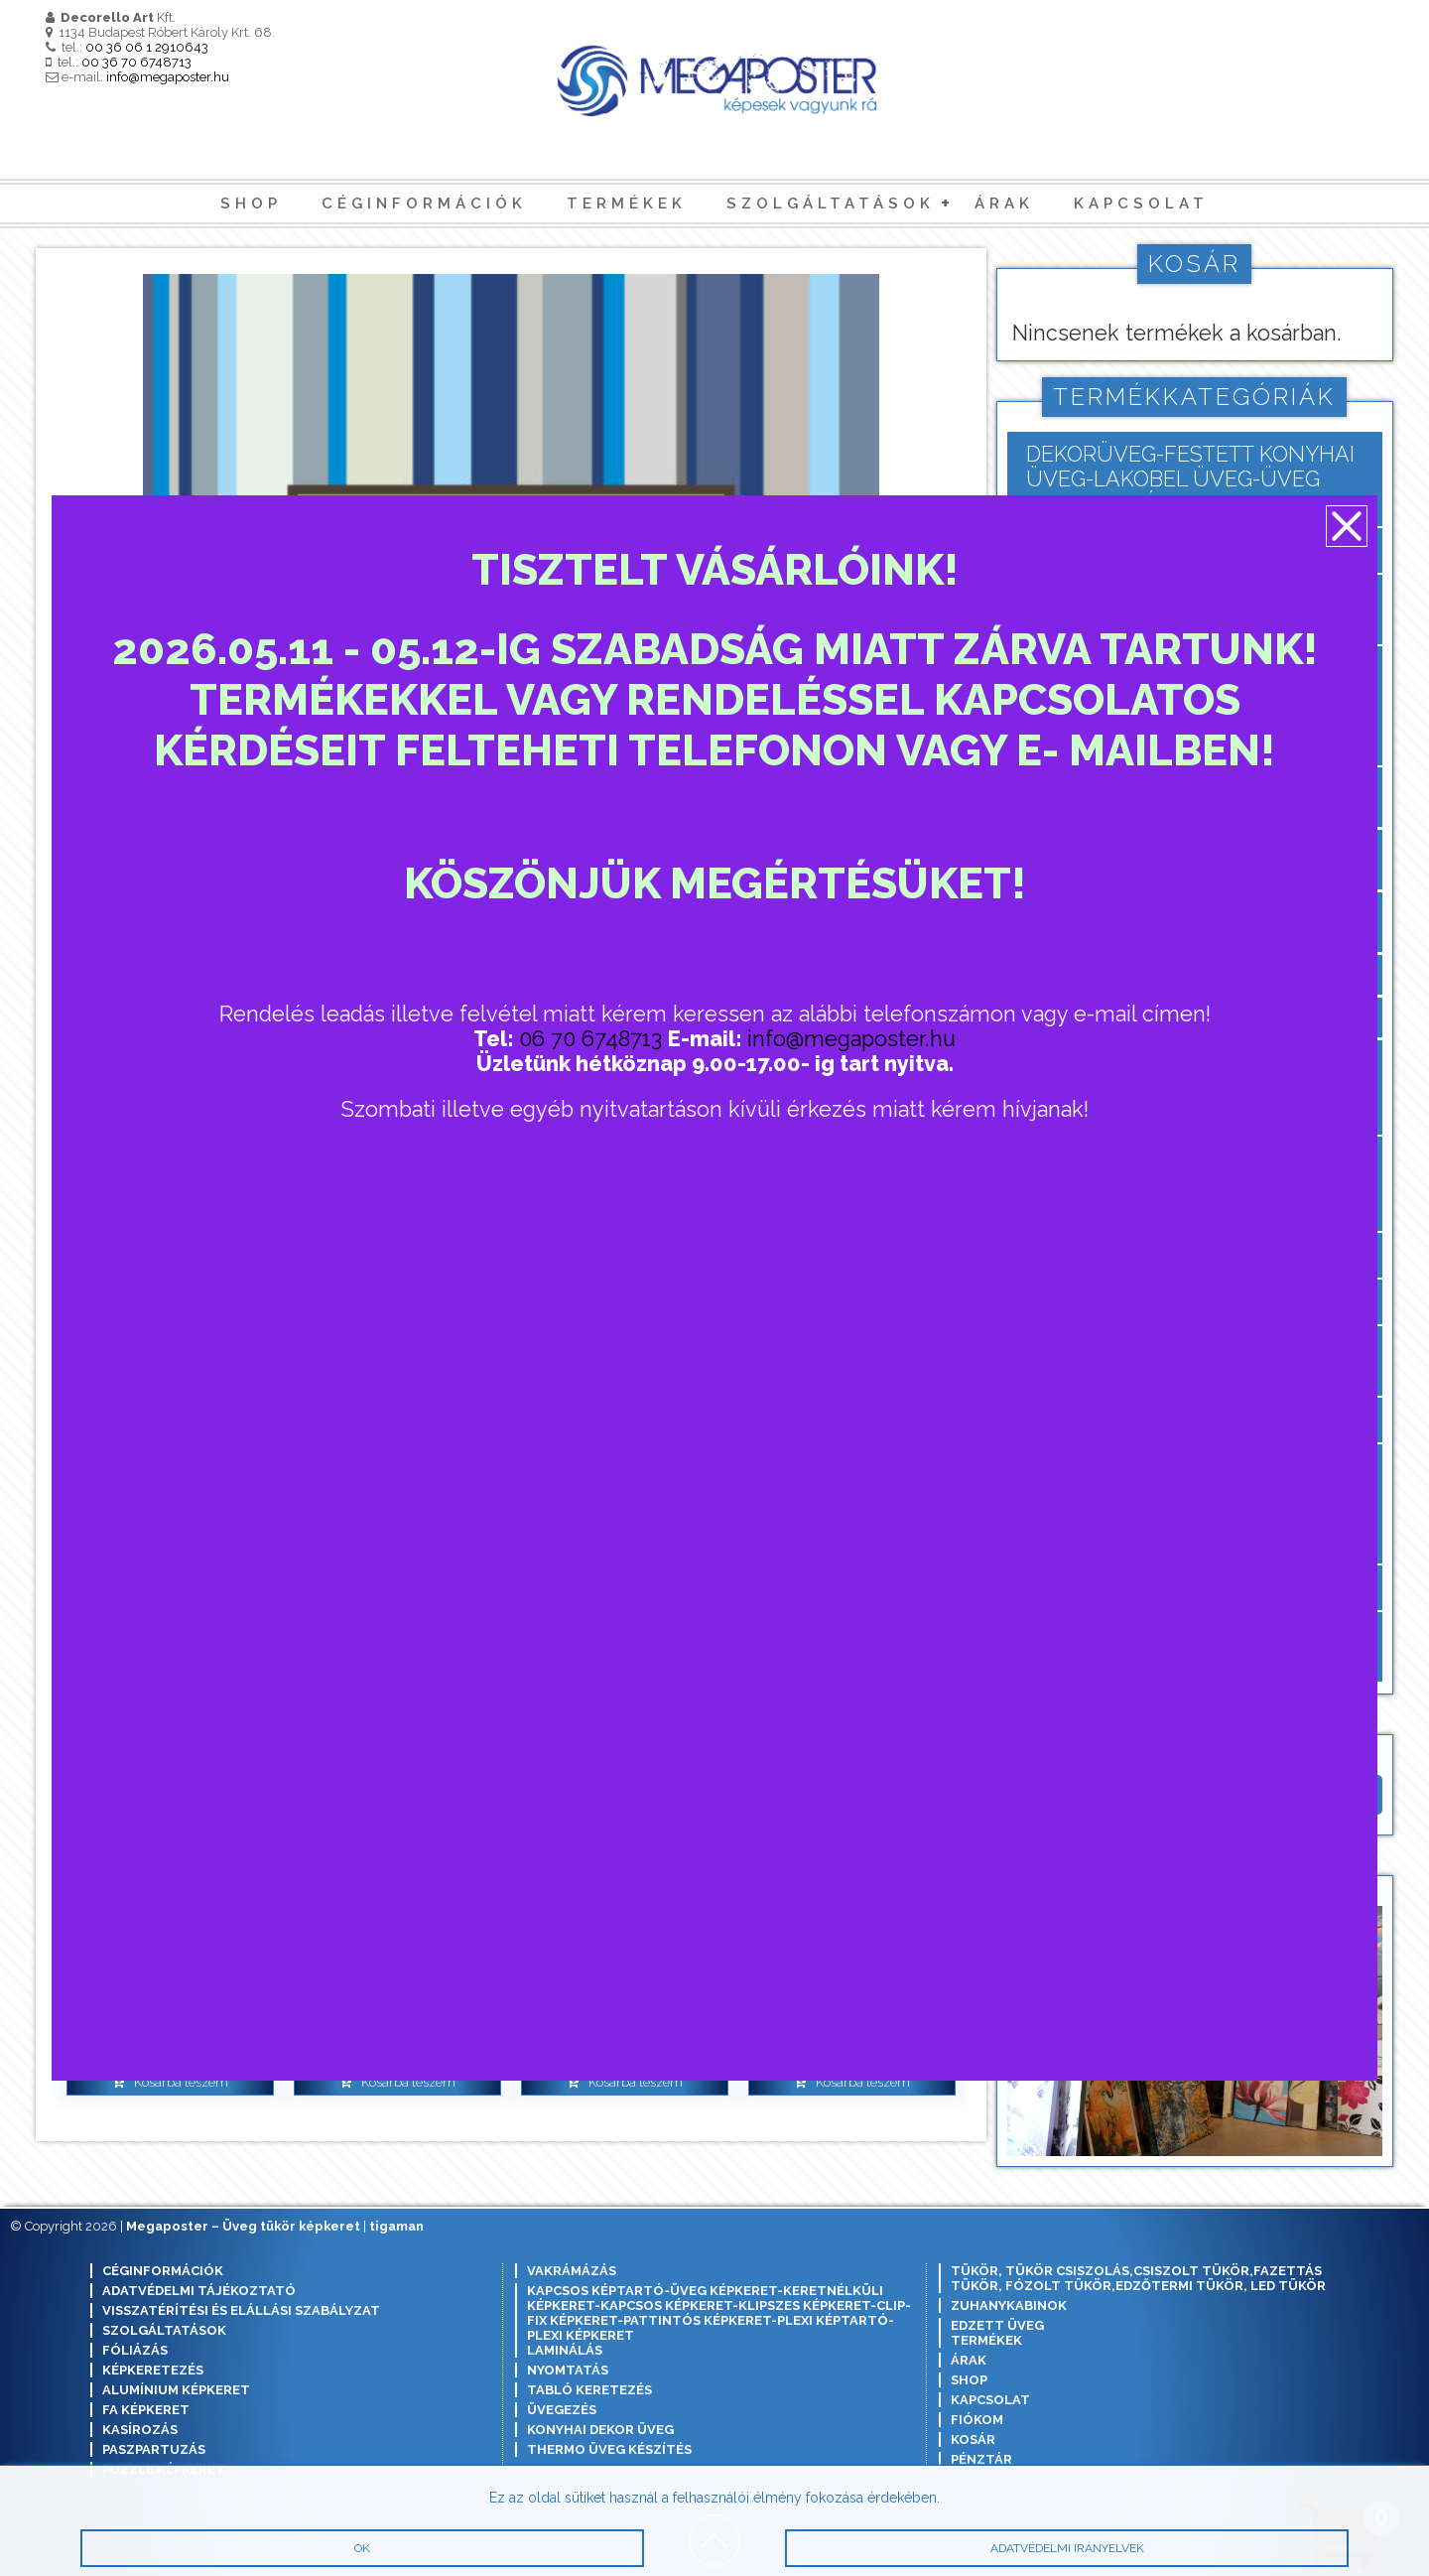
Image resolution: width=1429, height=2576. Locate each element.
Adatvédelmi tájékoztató (199, 2290)
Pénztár (981, 2459)
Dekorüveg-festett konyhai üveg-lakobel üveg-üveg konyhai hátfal (1190, 479)
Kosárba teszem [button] (181, 2082)
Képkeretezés (152, 2370)
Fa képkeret (146, 2409)
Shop (251, 203)
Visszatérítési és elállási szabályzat (241, 2310)
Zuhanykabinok (1009, 2305)
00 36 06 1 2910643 (146, 47)
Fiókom (977, 2419)
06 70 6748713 (591, 1041)
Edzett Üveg (997, 2325)
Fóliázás (135, 2350)
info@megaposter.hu (167, 76)
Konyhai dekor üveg (600, 2429)
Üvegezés (561, 2409)
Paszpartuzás (153, 2449)
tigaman (396, 2226)
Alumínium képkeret (176, 2389)
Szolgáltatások (830, 203)
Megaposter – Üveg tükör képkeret (243, 2226)
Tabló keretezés (589, 2389)
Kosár (973, 2439)
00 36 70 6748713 (136, 62)
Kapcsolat (1141, 203)
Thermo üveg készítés (609, 2449)
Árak (1004, 203)
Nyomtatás (567, 2370)
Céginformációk (424, 203)
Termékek (627, 203)
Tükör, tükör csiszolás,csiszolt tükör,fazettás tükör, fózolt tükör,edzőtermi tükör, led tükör (1138, 2278)
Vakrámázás (571, 2270)
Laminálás (564, 2350)
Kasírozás (140, 2429)
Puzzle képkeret (163, 2469)
